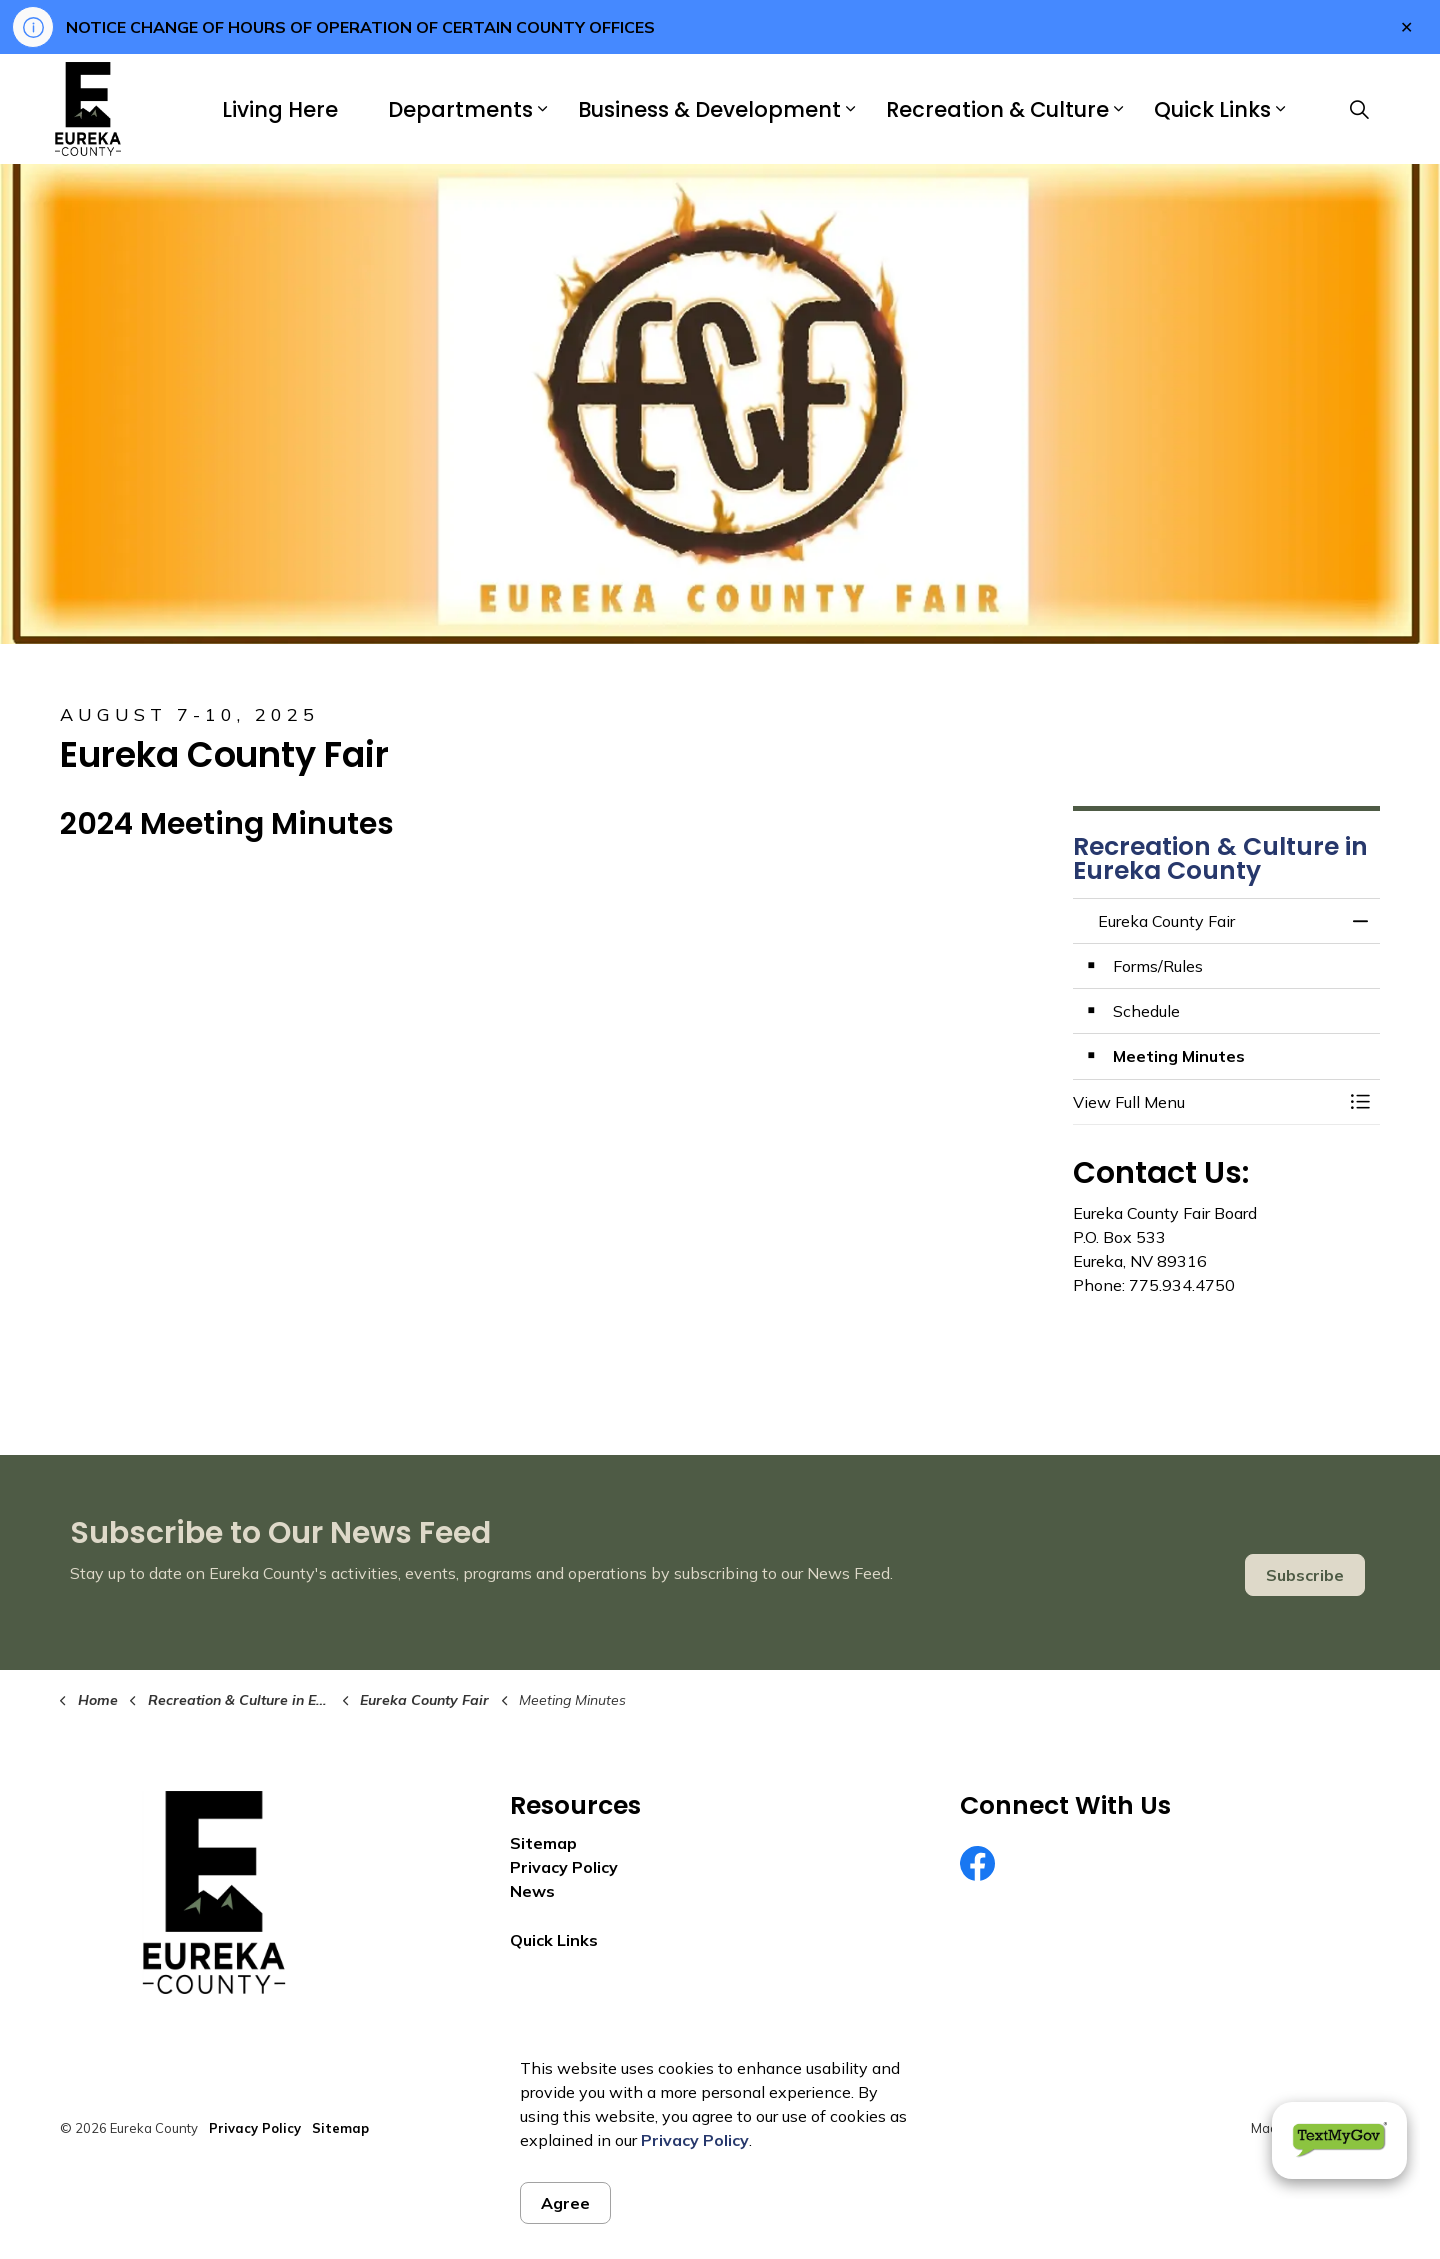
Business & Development (709, 109)
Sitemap (543, 1843)
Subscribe (1305, 1575)
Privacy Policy (695, 2140)
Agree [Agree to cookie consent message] (565, 2203)
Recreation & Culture (997, 109)
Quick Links (1212, 109)
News (532, 1891)
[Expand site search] (1359, 109)
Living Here (280, 109)
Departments (460, 109)
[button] (1207, 1102)
